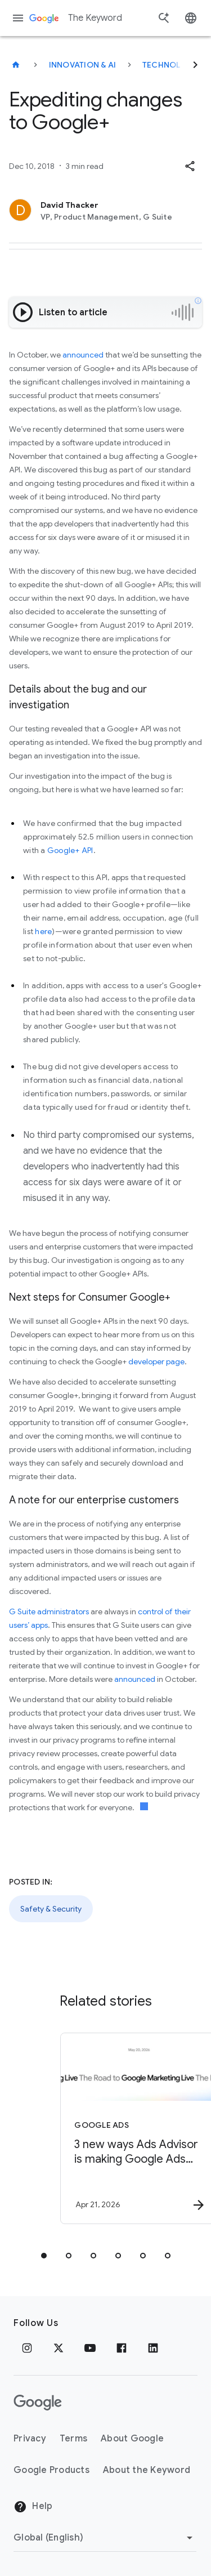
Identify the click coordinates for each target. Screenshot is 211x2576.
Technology (170, 65)
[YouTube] (90, 2347)
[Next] (195, 64)
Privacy (30, 2438)
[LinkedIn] (153, 2347)
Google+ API (70, 850)
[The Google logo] (38, 2402)
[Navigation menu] (18, 18)
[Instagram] (27, 2347)
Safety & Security (51, 1909)
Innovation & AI (82, 65)
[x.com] (58, 2347)
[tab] (44, 2255)
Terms (73, 2438)
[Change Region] (105, 2537)
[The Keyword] (15, 64)
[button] (189, 166)
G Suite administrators (49, 1611)
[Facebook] (121, 2347)
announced (82, 355)
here (43, 931)
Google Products (51, 2470)
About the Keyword (146, 2470)
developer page (156, 1361)
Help (33, 2507)
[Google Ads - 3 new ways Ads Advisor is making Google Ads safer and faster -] (125, 2128)
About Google (132, 2438)
